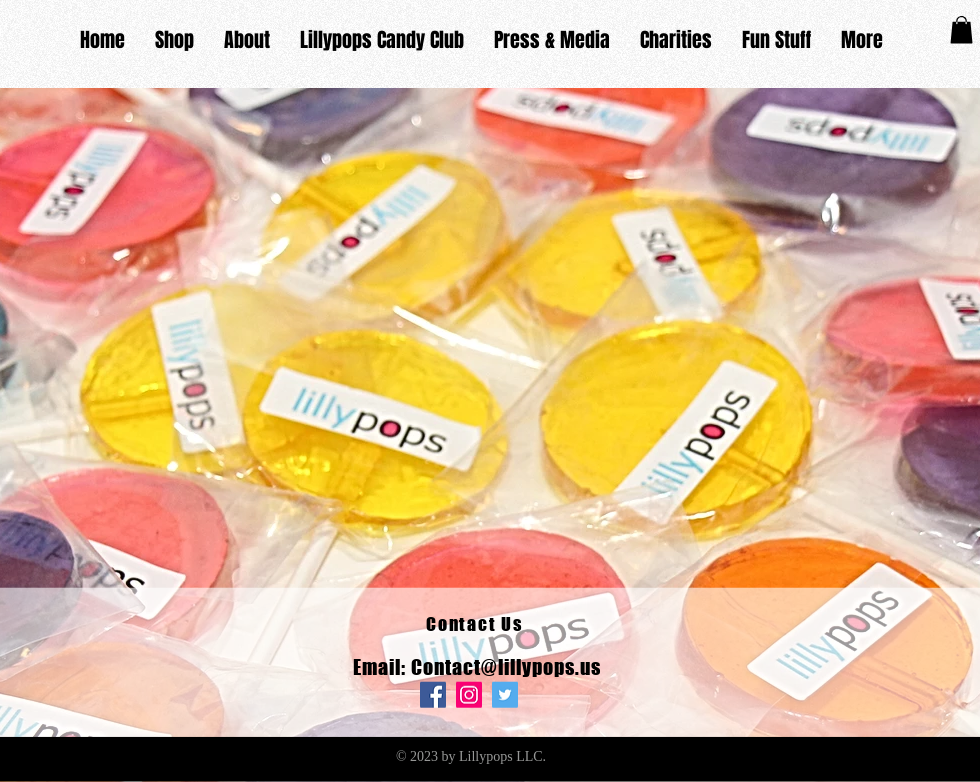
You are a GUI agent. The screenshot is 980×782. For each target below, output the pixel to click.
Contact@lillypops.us (506, 667)
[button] (961, 29)
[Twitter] (505, 695)
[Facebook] (433, 695)
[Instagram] (469, 695)
